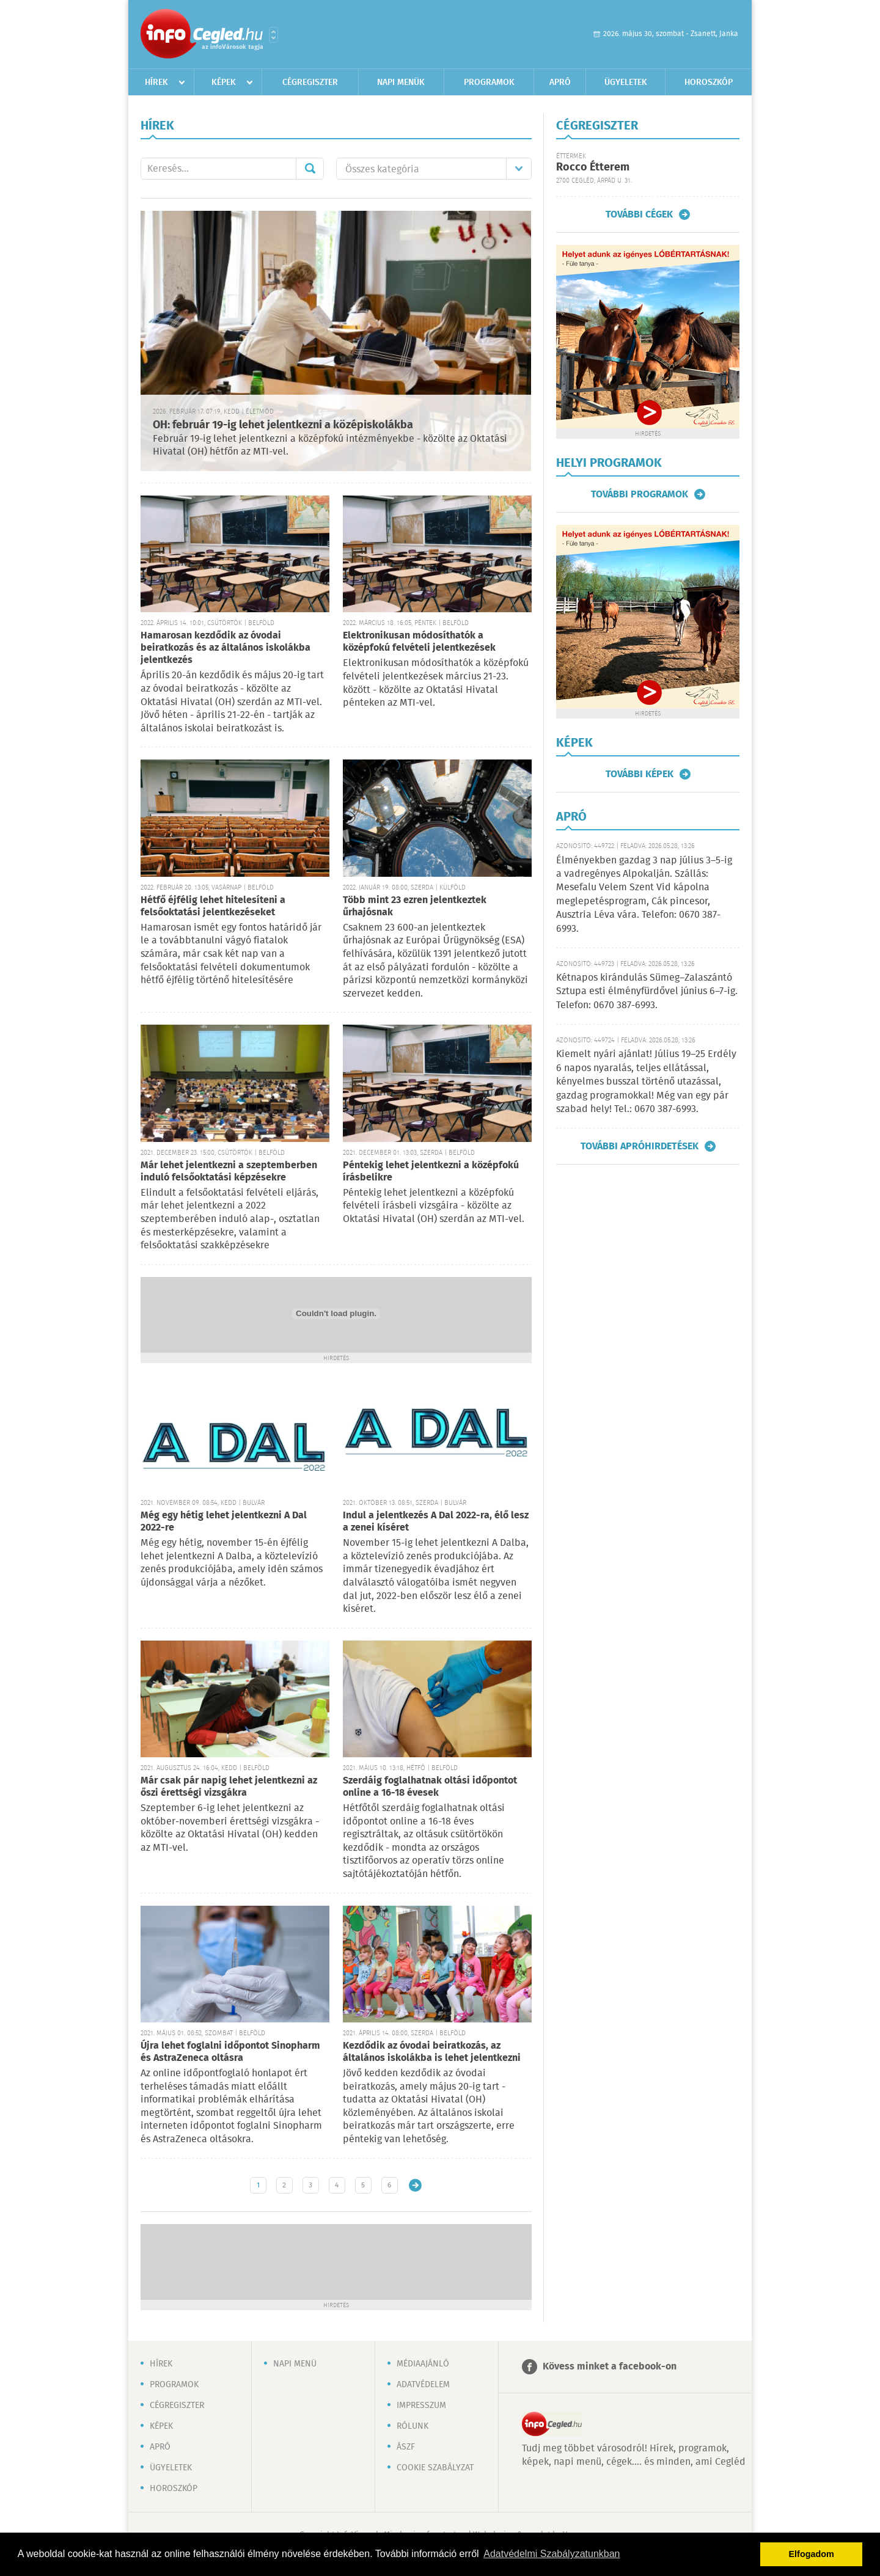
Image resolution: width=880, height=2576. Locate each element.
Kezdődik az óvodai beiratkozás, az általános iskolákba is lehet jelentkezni (432, 2052)
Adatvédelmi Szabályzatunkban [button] (551, 2554)
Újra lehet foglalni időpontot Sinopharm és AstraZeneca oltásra (230, 2052)
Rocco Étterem (592, 167)
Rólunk (412, 2426)
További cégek (639, 214)
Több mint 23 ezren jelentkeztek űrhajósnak (414, 906)
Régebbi (415, 2185)
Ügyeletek (625, 82)
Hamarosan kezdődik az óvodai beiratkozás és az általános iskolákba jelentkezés (225, 648)
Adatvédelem (423, 2384)
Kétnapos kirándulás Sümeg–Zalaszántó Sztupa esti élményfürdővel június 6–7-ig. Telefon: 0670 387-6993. (647, 991)
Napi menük (401, 82)
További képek (639, 774)
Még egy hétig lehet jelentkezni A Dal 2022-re (224, 1521)
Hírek (156, 82)
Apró (560, 82)
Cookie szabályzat (435, 2468)
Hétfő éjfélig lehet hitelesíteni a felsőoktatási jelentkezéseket (213, 906)
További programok (639, 494)
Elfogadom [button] (811, 2554)
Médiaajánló (423, 2364)
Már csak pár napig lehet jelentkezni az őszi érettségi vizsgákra (229, 1787)
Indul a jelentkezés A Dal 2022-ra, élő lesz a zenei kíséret (436, 1521)
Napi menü (295, 2364)
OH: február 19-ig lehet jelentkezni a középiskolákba (283, 425)
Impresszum (421, 2405)
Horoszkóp (708, 82)
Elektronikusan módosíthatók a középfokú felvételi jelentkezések (419, 642)
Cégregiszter (310, 82)
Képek (223, 82)
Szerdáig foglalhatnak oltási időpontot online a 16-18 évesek (430, 1787)
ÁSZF (406, 2447)
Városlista (273, 35)
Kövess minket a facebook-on (609, 2366)
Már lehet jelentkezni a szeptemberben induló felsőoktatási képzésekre (229, 1171)
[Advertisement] (336, 2260)
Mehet (310, 169)
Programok (489, 82)
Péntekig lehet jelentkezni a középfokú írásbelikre (431, 1171)
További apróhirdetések (639, 1146)
